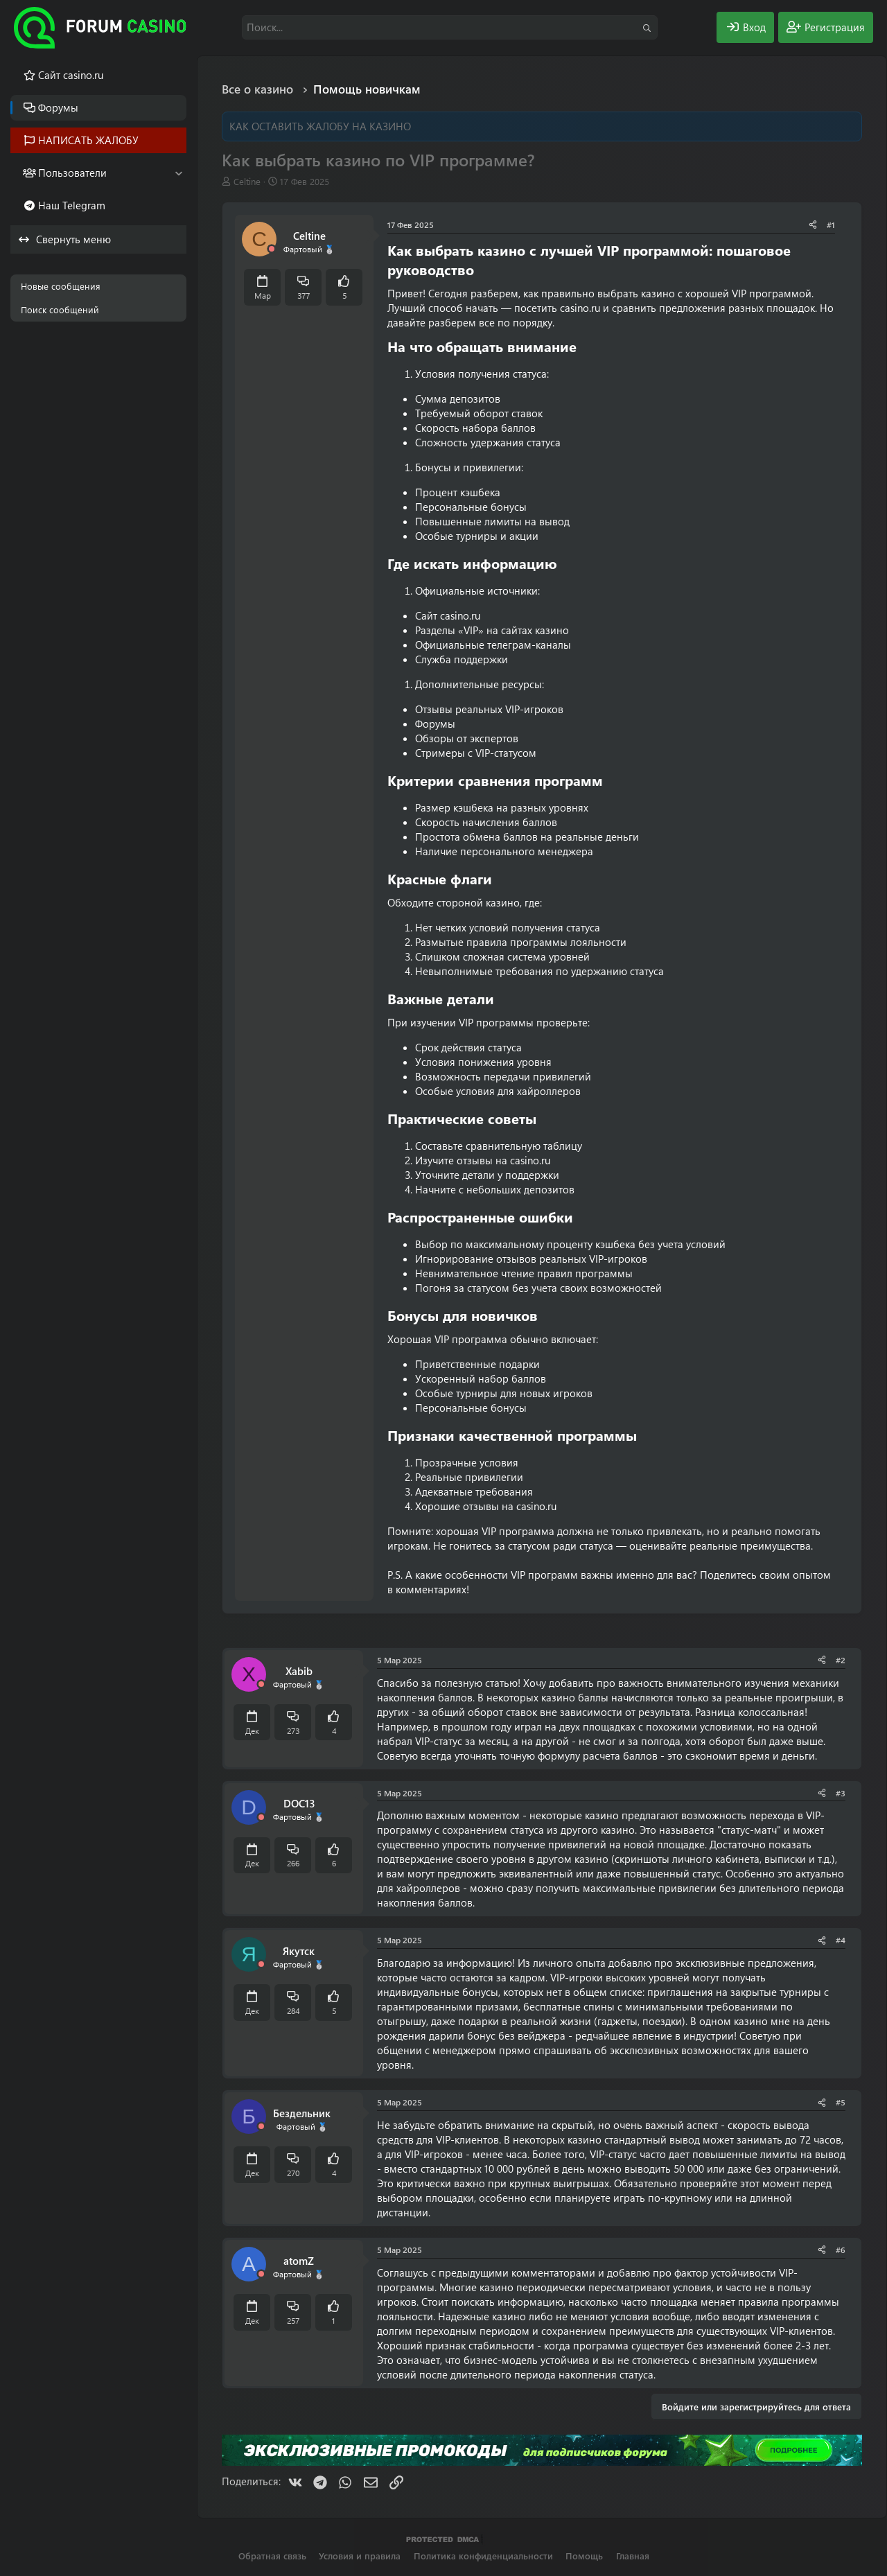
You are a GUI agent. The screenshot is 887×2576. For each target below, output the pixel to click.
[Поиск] (450, 27)
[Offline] (271, 249)
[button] (178, 173)
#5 (840, 2102)
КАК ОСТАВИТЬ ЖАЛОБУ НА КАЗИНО (320, 126)
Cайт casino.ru (70, 75)
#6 (840, 2249)
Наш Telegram (71, 205)
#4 (840, 1939)
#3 (840, 1792)
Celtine (247, 181)
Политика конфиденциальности (483, 2555)
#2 (840, 1659)
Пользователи (72, 172)
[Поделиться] (813, 225)
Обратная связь (272, 2555)
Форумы (58, 107)
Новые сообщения (60, 286)
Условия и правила (360, 2555)
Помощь (584, 2555)
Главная (632, 2555)
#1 (831, 224)
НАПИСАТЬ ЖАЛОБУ (88, 140)
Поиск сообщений (60, 309)
